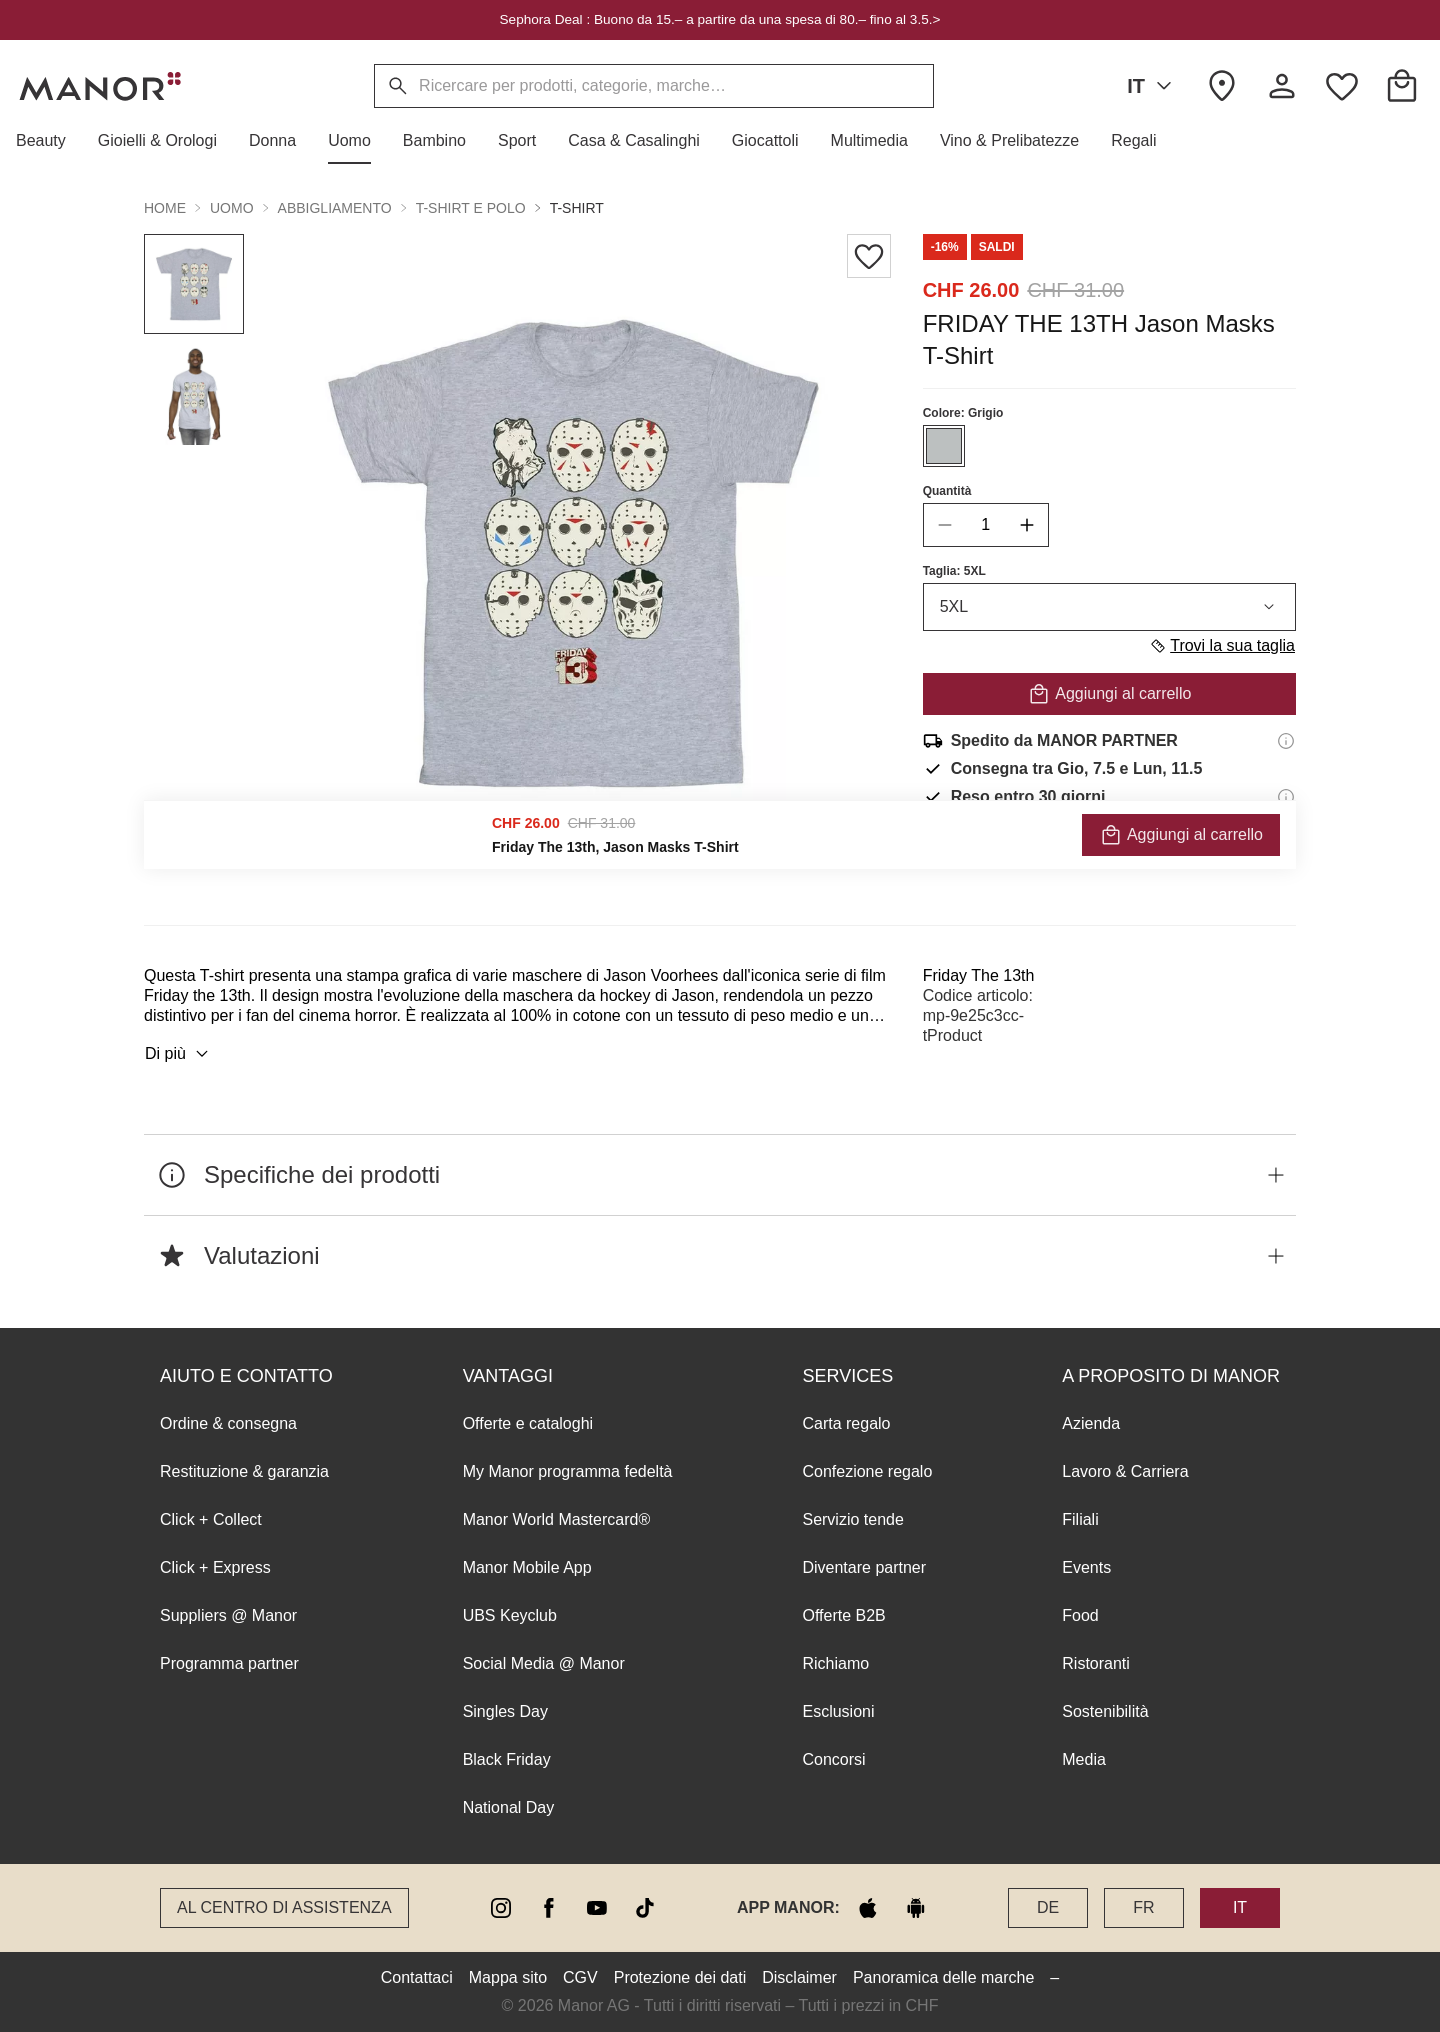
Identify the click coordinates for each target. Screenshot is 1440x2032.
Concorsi (833, 1759)
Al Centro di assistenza (284, 1907)
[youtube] (597, 1908)
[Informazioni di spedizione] (1286, 741)
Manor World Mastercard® (557, 1519)
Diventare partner (864, 1567)
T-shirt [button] (577, 208)
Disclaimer (799, 1977)
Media (1084, 1759)
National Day (509, 1807)
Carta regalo (846, 1423)
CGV (580, 1977)
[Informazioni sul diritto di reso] (1286, 797)
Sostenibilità (1105, 1711)
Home (165, 208)
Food (1080, 1615)
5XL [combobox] (1109, 607)
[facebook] (549, 1908)
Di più (179, 1054)
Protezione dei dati (680, 1977)
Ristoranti (1096, 1663)
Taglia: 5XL (954, 571)
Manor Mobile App (527, 1567)
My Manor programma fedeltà (568, 1471)
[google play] (916, 1908)
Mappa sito (508, 1977)
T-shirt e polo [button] (471, 208)
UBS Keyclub (510, 1615)
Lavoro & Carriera (1125, 1471)
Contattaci (417, 1977)
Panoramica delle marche (943, 1977)
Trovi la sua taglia (1222, 646)
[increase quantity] (1027, 525)
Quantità (947, 491)
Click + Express (215, 1567)
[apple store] (868, 1908)
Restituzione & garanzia (244, 1471)
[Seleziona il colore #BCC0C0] (944, 446)
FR (1143, 1907)
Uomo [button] (232, 208)
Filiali (1080, 1519)
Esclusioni (838, 1711)
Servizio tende (852, 1519)
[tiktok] (645, 1908)
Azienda (1091, 1423)
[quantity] (986, 525)
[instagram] (501, 1908)
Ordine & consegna (228, 1423)
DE (1048, 1907)
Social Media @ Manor (544, 1663)
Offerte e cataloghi (528, 1423)
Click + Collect (211, 1519)
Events (1086, 1567)
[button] (49, 141)
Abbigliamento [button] (335, 208)
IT (1153, 86)
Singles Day (505, 1711)
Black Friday (507, 1759)
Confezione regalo (867, 1471)
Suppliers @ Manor (228, 1615)
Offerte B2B (843, 1615)
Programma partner (229, 1663)
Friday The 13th (979, 975)
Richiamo (835, 1663)
